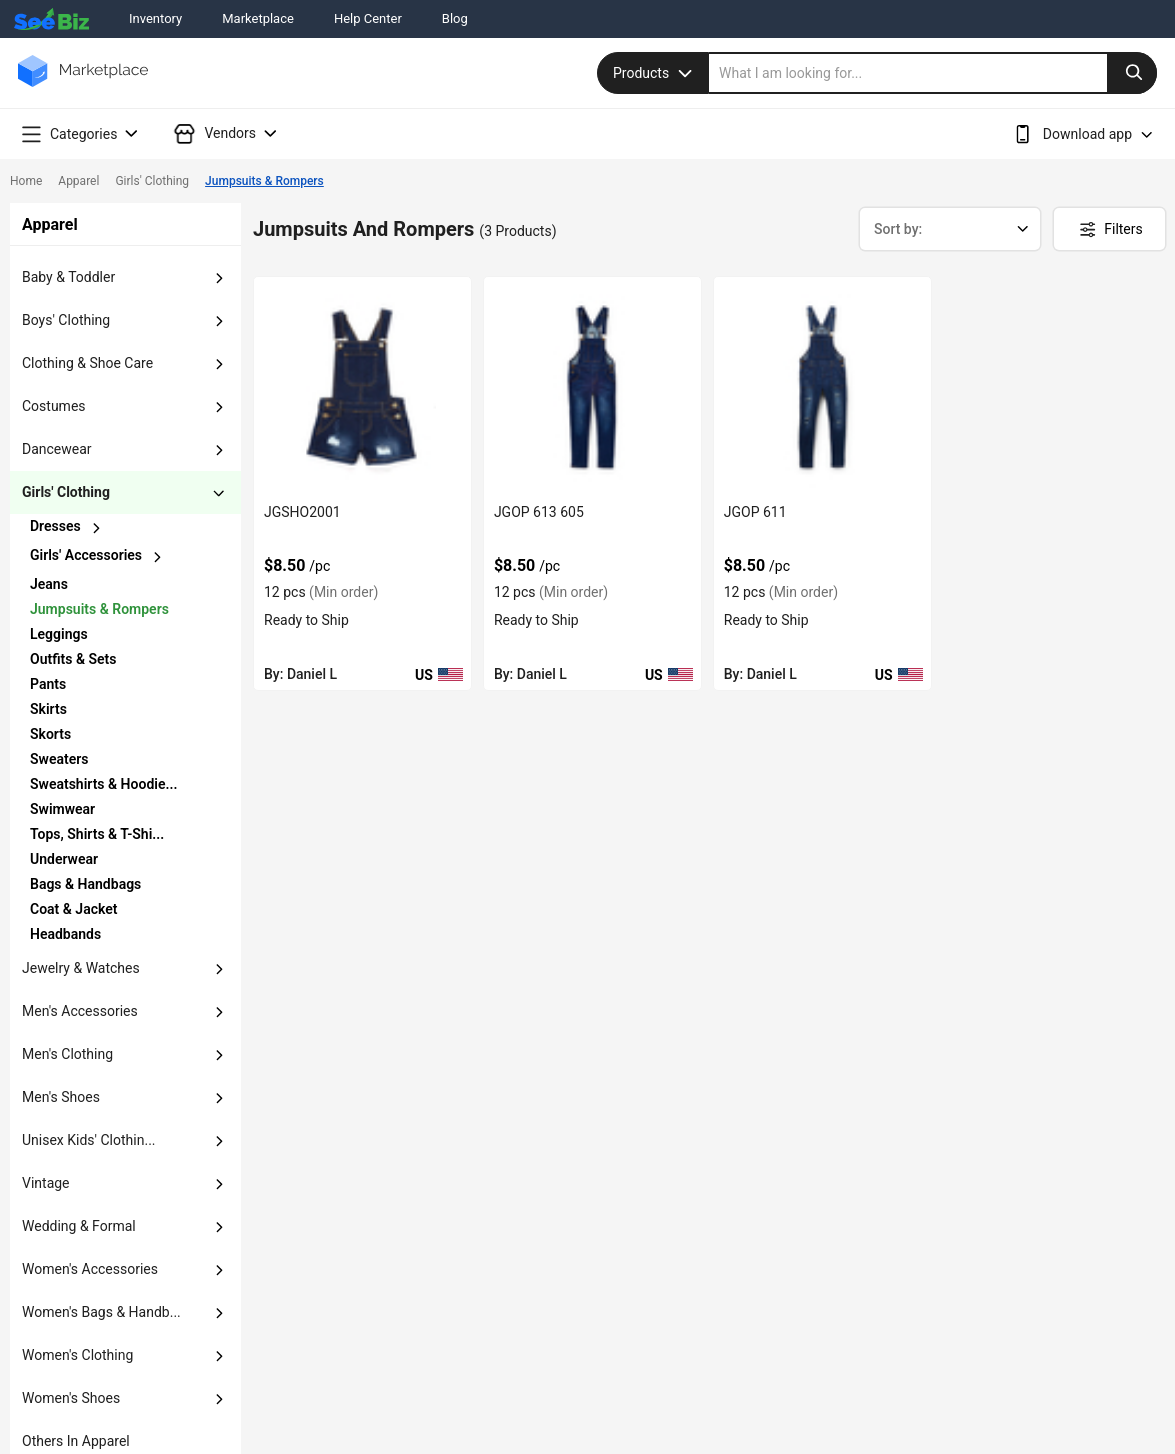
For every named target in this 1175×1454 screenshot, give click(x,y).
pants (48, 684)
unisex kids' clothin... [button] (89, 1140)
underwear (64, 859)
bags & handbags (85, 884)
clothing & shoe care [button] (87, 363)
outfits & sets (73, 659)
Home (26, 181)
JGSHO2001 (302, 512)
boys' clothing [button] (66, 320)
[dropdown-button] (219, 278)
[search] (933, 73)
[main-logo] (83, 85)
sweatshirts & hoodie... (103, 784)
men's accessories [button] (80, 1011)
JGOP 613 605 (539, 512)
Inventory (155, 18)
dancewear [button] (57, 449)
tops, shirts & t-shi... (97, 834)
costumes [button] (54, 406)
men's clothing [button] (67, 1054)
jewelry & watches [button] (81, 968)
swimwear (62, 809)
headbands (65, 934)
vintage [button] (46, 1183)
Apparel (78, 181)
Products (655, 73)
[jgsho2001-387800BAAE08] (362, 386)
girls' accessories (86, 555)
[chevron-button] (106, 528)
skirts (48, 709)
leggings (59, 634)
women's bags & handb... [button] (101, 1312)
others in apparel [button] (76, 1441)
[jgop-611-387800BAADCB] (822, 386)
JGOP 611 (755, 512)
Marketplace (258, 18)
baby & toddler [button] (68, 277)
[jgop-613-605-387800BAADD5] (592, 386)
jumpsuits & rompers (99, 609)
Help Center (368, 18)
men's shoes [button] (61, 1097)
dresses (55, 526)
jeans (49, 584)
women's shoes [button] (71, 1398)
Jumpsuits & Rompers (264, 181)
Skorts (50, 734)
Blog (455, 18)
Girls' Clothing (152, 181)
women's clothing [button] (77, 1355)
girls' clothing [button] (66, 492)
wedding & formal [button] (79, 1226)
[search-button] (1132, 73)
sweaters (59, 759)
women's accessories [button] (90, 1269)
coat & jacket (73, 909)
